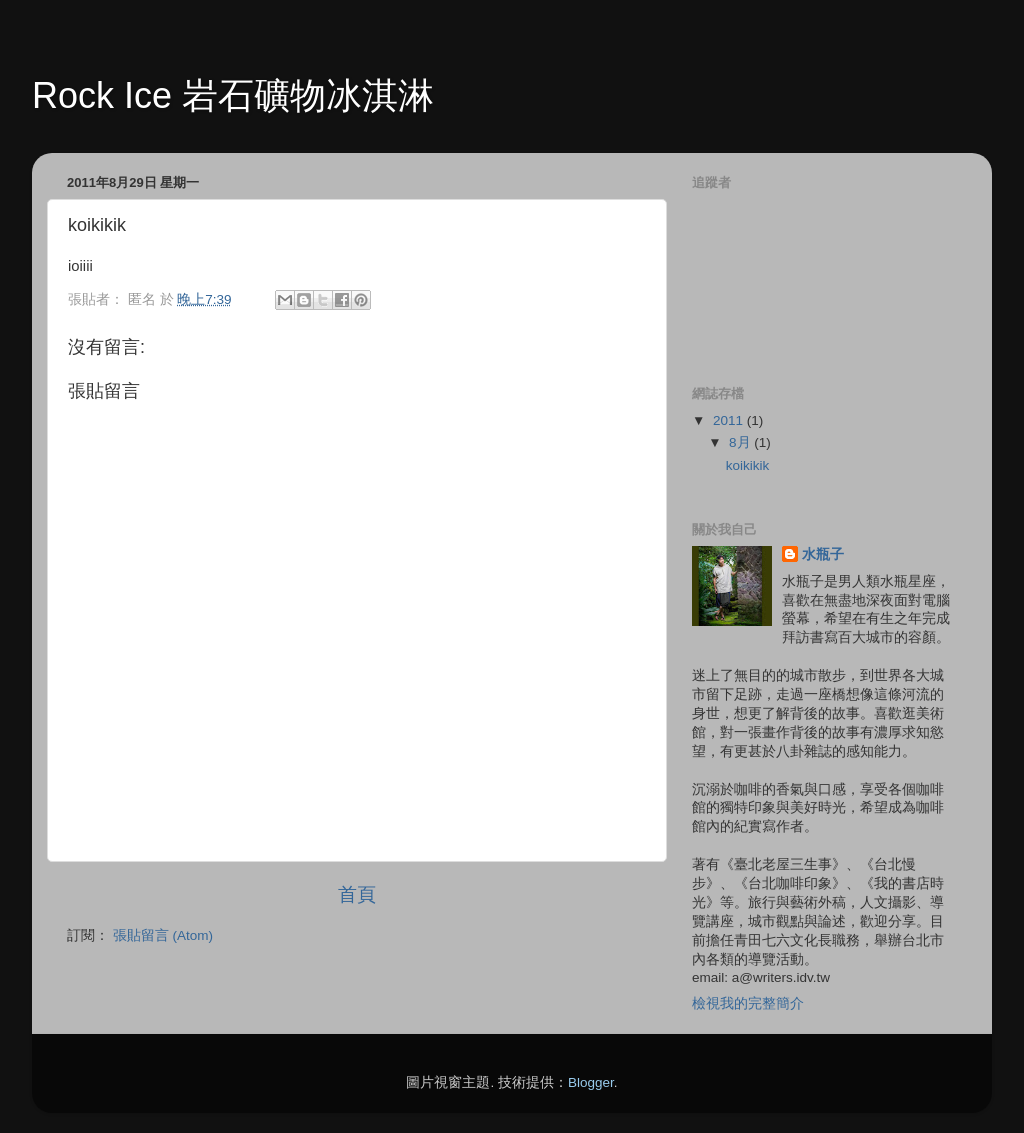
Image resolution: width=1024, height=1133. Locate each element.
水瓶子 (823, 554)
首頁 (357, 894)
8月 (741, 442)
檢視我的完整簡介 (748, 1003)
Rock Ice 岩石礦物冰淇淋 (233, 95)
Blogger (591, 1082)
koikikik (748, 465)
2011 (730, 420)
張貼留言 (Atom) (163, 935)
